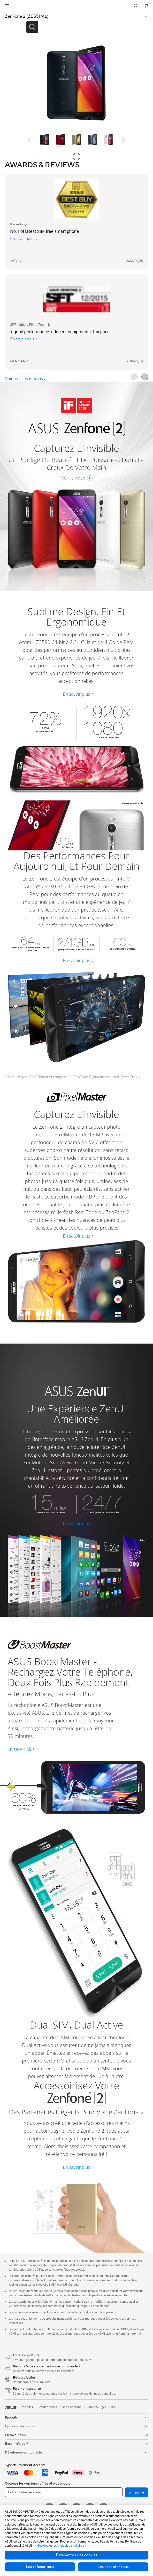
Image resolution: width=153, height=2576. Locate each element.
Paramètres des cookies (76, 2555)
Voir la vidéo (73, 478)
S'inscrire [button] (136, 2492)
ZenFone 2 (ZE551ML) (26, 16)
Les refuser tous (40, 2566)
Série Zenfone (72, 2407)
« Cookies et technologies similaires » (60, 2545)
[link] (76, 6)
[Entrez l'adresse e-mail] (64, 2492)
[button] (7, 6)
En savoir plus (76, 694)
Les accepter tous (113, 2566)
